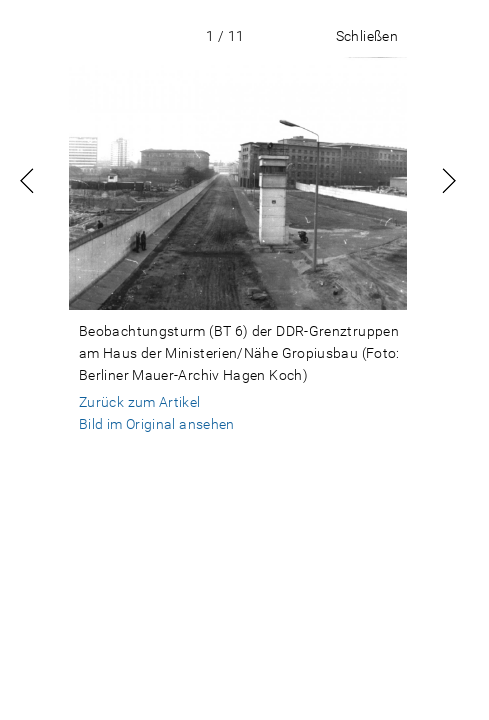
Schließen (367, 36)
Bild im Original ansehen (157, 424)
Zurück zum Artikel (140, 402)
